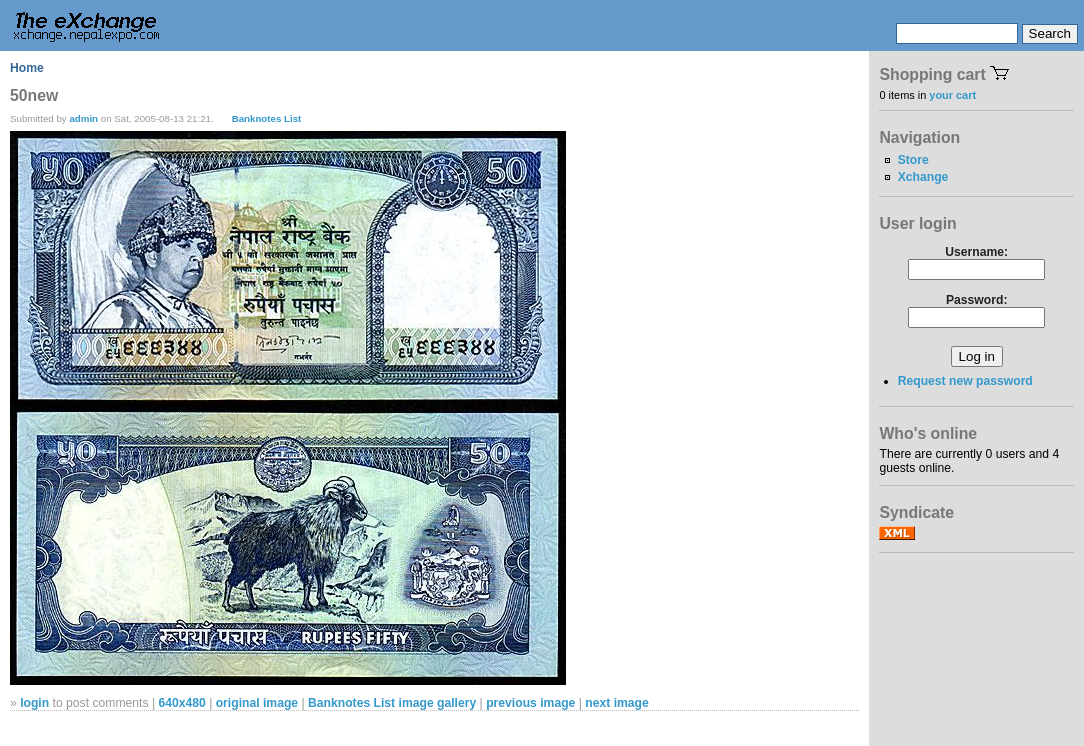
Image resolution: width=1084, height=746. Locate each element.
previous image (530, 703)
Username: (976, 252)
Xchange (923, 177)
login (34, 703)
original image (257, 703)
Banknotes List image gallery (392, 703)
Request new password (965, 381)
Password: (976, 300)
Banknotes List (267, 118)
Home (27, 68)
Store (913, 160)
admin (83, 118)
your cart (952, 95)
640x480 (181, 703)
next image (617, 703)
